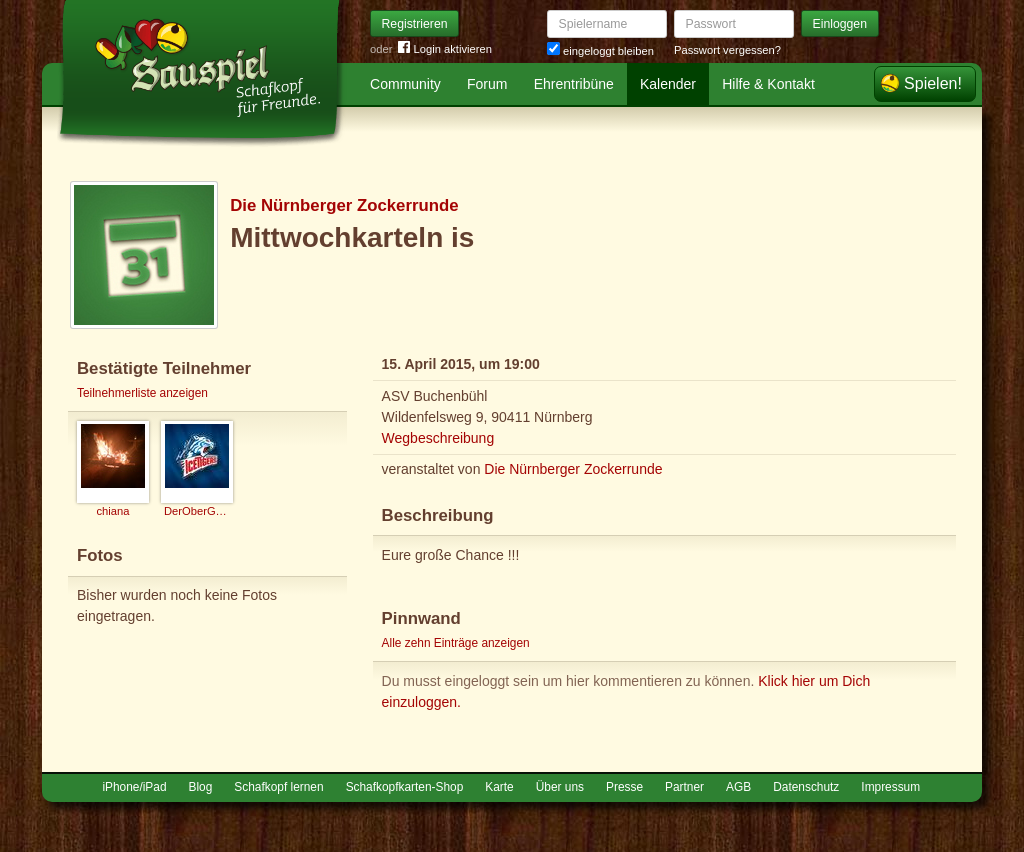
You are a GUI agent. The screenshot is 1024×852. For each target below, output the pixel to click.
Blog (201, 787)
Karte (499, 787)
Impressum (890, 787)
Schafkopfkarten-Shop (405, 787)
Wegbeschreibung (438, 438)
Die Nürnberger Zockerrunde (344, 205)
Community (405, 84)
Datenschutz (806, 787)
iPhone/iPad (134, 787)
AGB (738, 787)
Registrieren (415, 24)
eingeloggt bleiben (600, 51)
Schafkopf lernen (278, 787)
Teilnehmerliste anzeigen (142, 393)
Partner (684, 787)
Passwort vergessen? (727, 50)
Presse (624, 787)
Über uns (560, 787)
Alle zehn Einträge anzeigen (456, 643)
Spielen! (933, 83)
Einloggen (840, 24)
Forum (487, 84)
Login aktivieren (445, 49)
